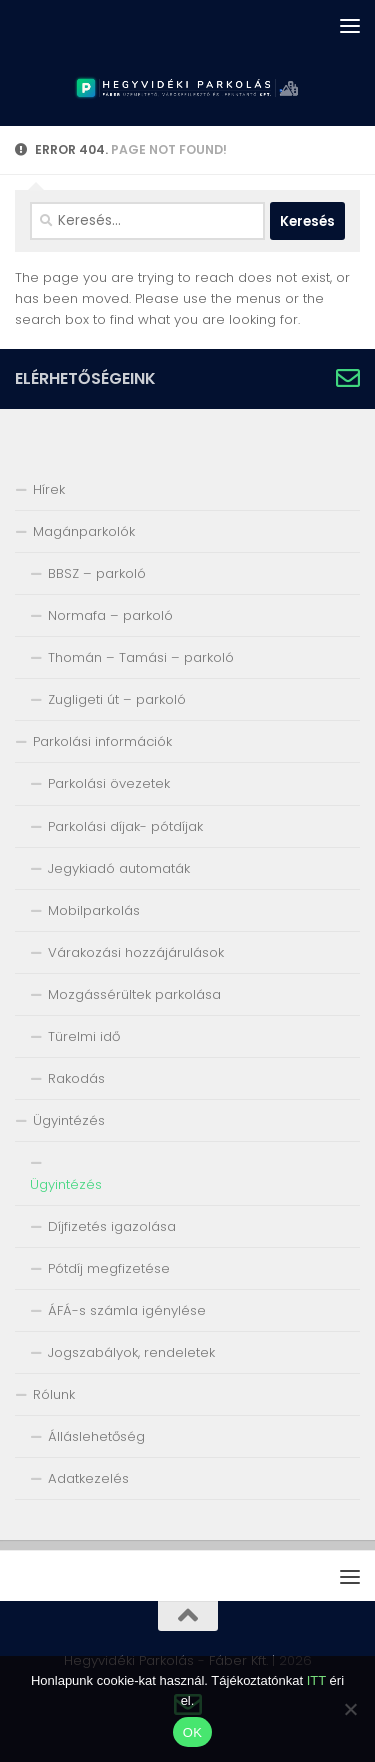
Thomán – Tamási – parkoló (141, 657)
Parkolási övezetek (109, 783)
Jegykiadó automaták (119, 868)
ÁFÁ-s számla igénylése (127, 1310)
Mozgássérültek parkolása (134, 994)
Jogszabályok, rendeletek (131, 1352)
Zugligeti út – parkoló (117, 699)
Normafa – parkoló (110, 615)
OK (192, 1732)
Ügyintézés (69, 1120)
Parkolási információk (102, 741)
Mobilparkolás (94, 910)
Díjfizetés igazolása (112, 1226)
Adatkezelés (88, 1478)
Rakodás (76, 1078)
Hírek (49, 489)
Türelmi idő (84, 1036)
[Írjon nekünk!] (348, 378)
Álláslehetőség (96, 1436)
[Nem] (350, 1709)
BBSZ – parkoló (97, 573)
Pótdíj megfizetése (109, 1268)
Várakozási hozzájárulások (136, 952)
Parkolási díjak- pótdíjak (125, 826)
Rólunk (54, 1394)
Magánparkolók (84, 531)
